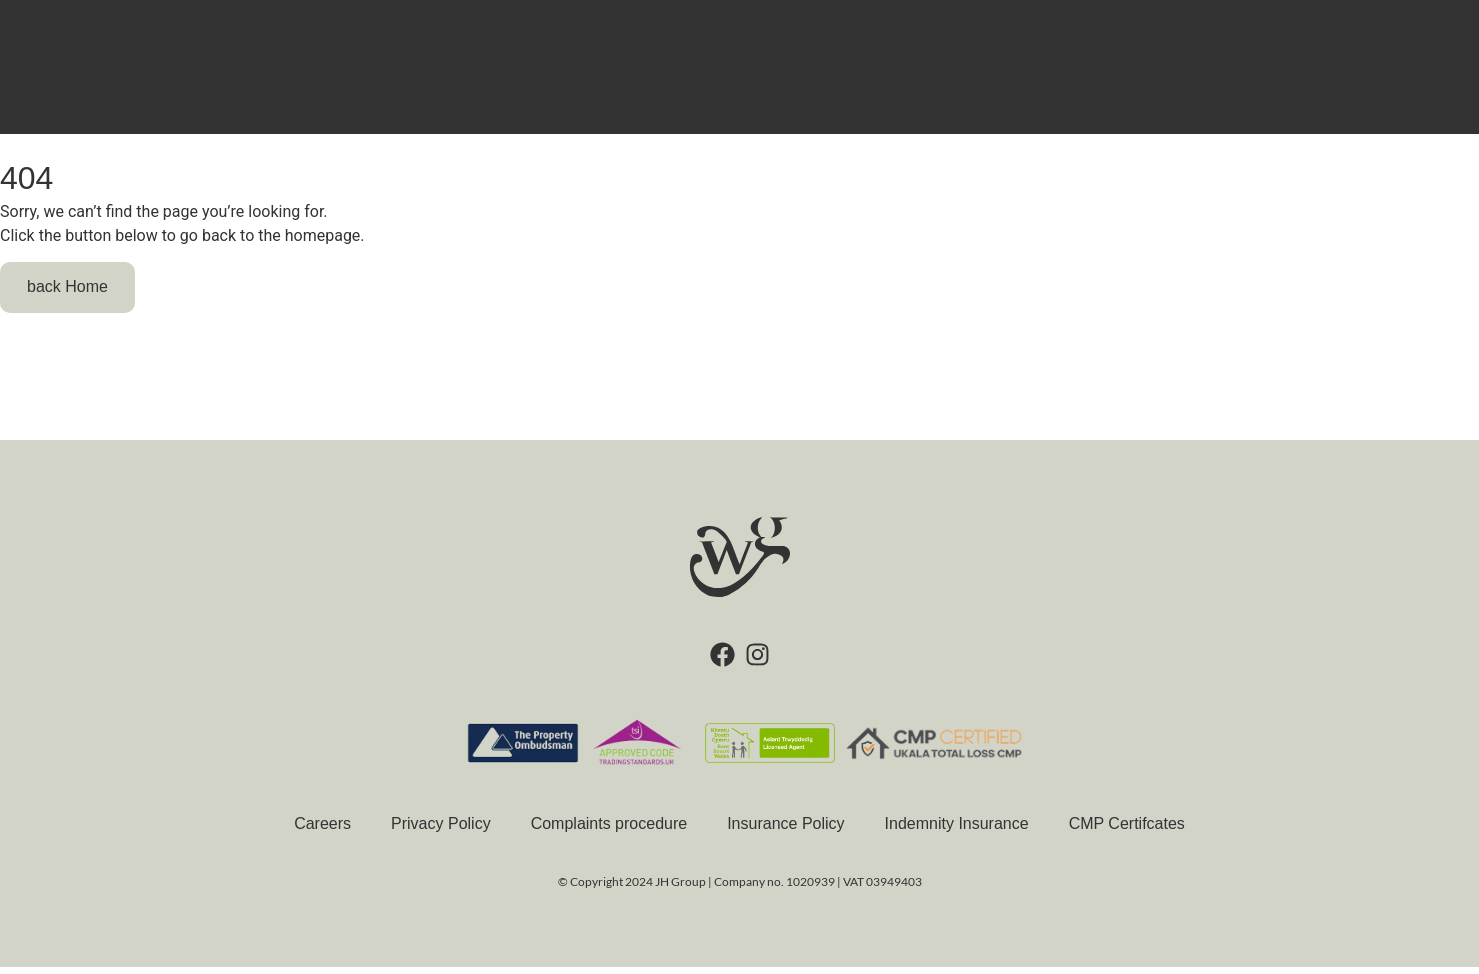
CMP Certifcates (1127, 830)
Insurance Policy (785, 830)
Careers (322, 830)
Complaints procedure (609, 830)
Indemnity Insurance (957, 830)
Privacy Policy (441, 830)
